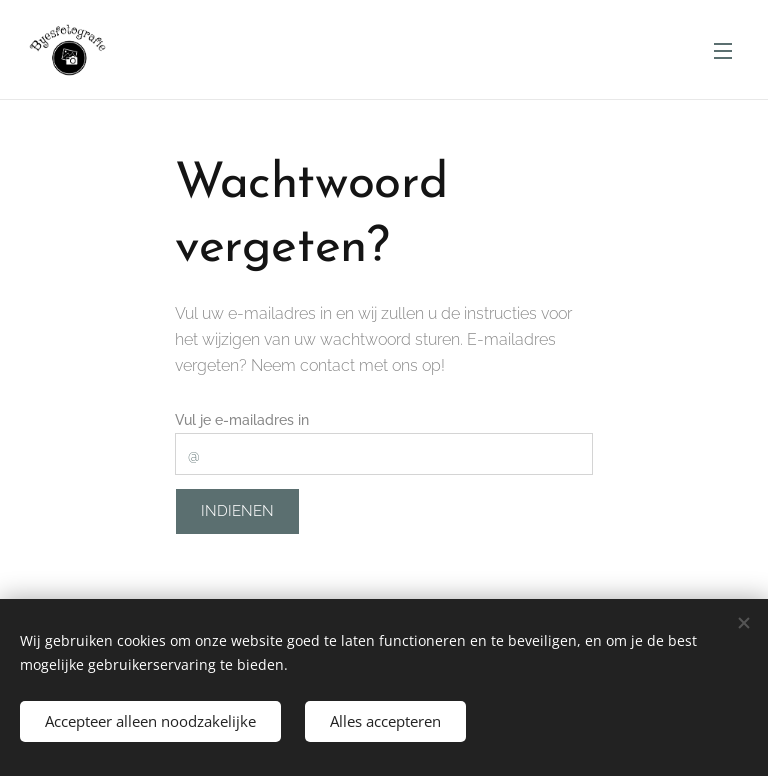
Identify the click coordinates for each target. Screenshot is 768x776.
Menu (723, 51)
